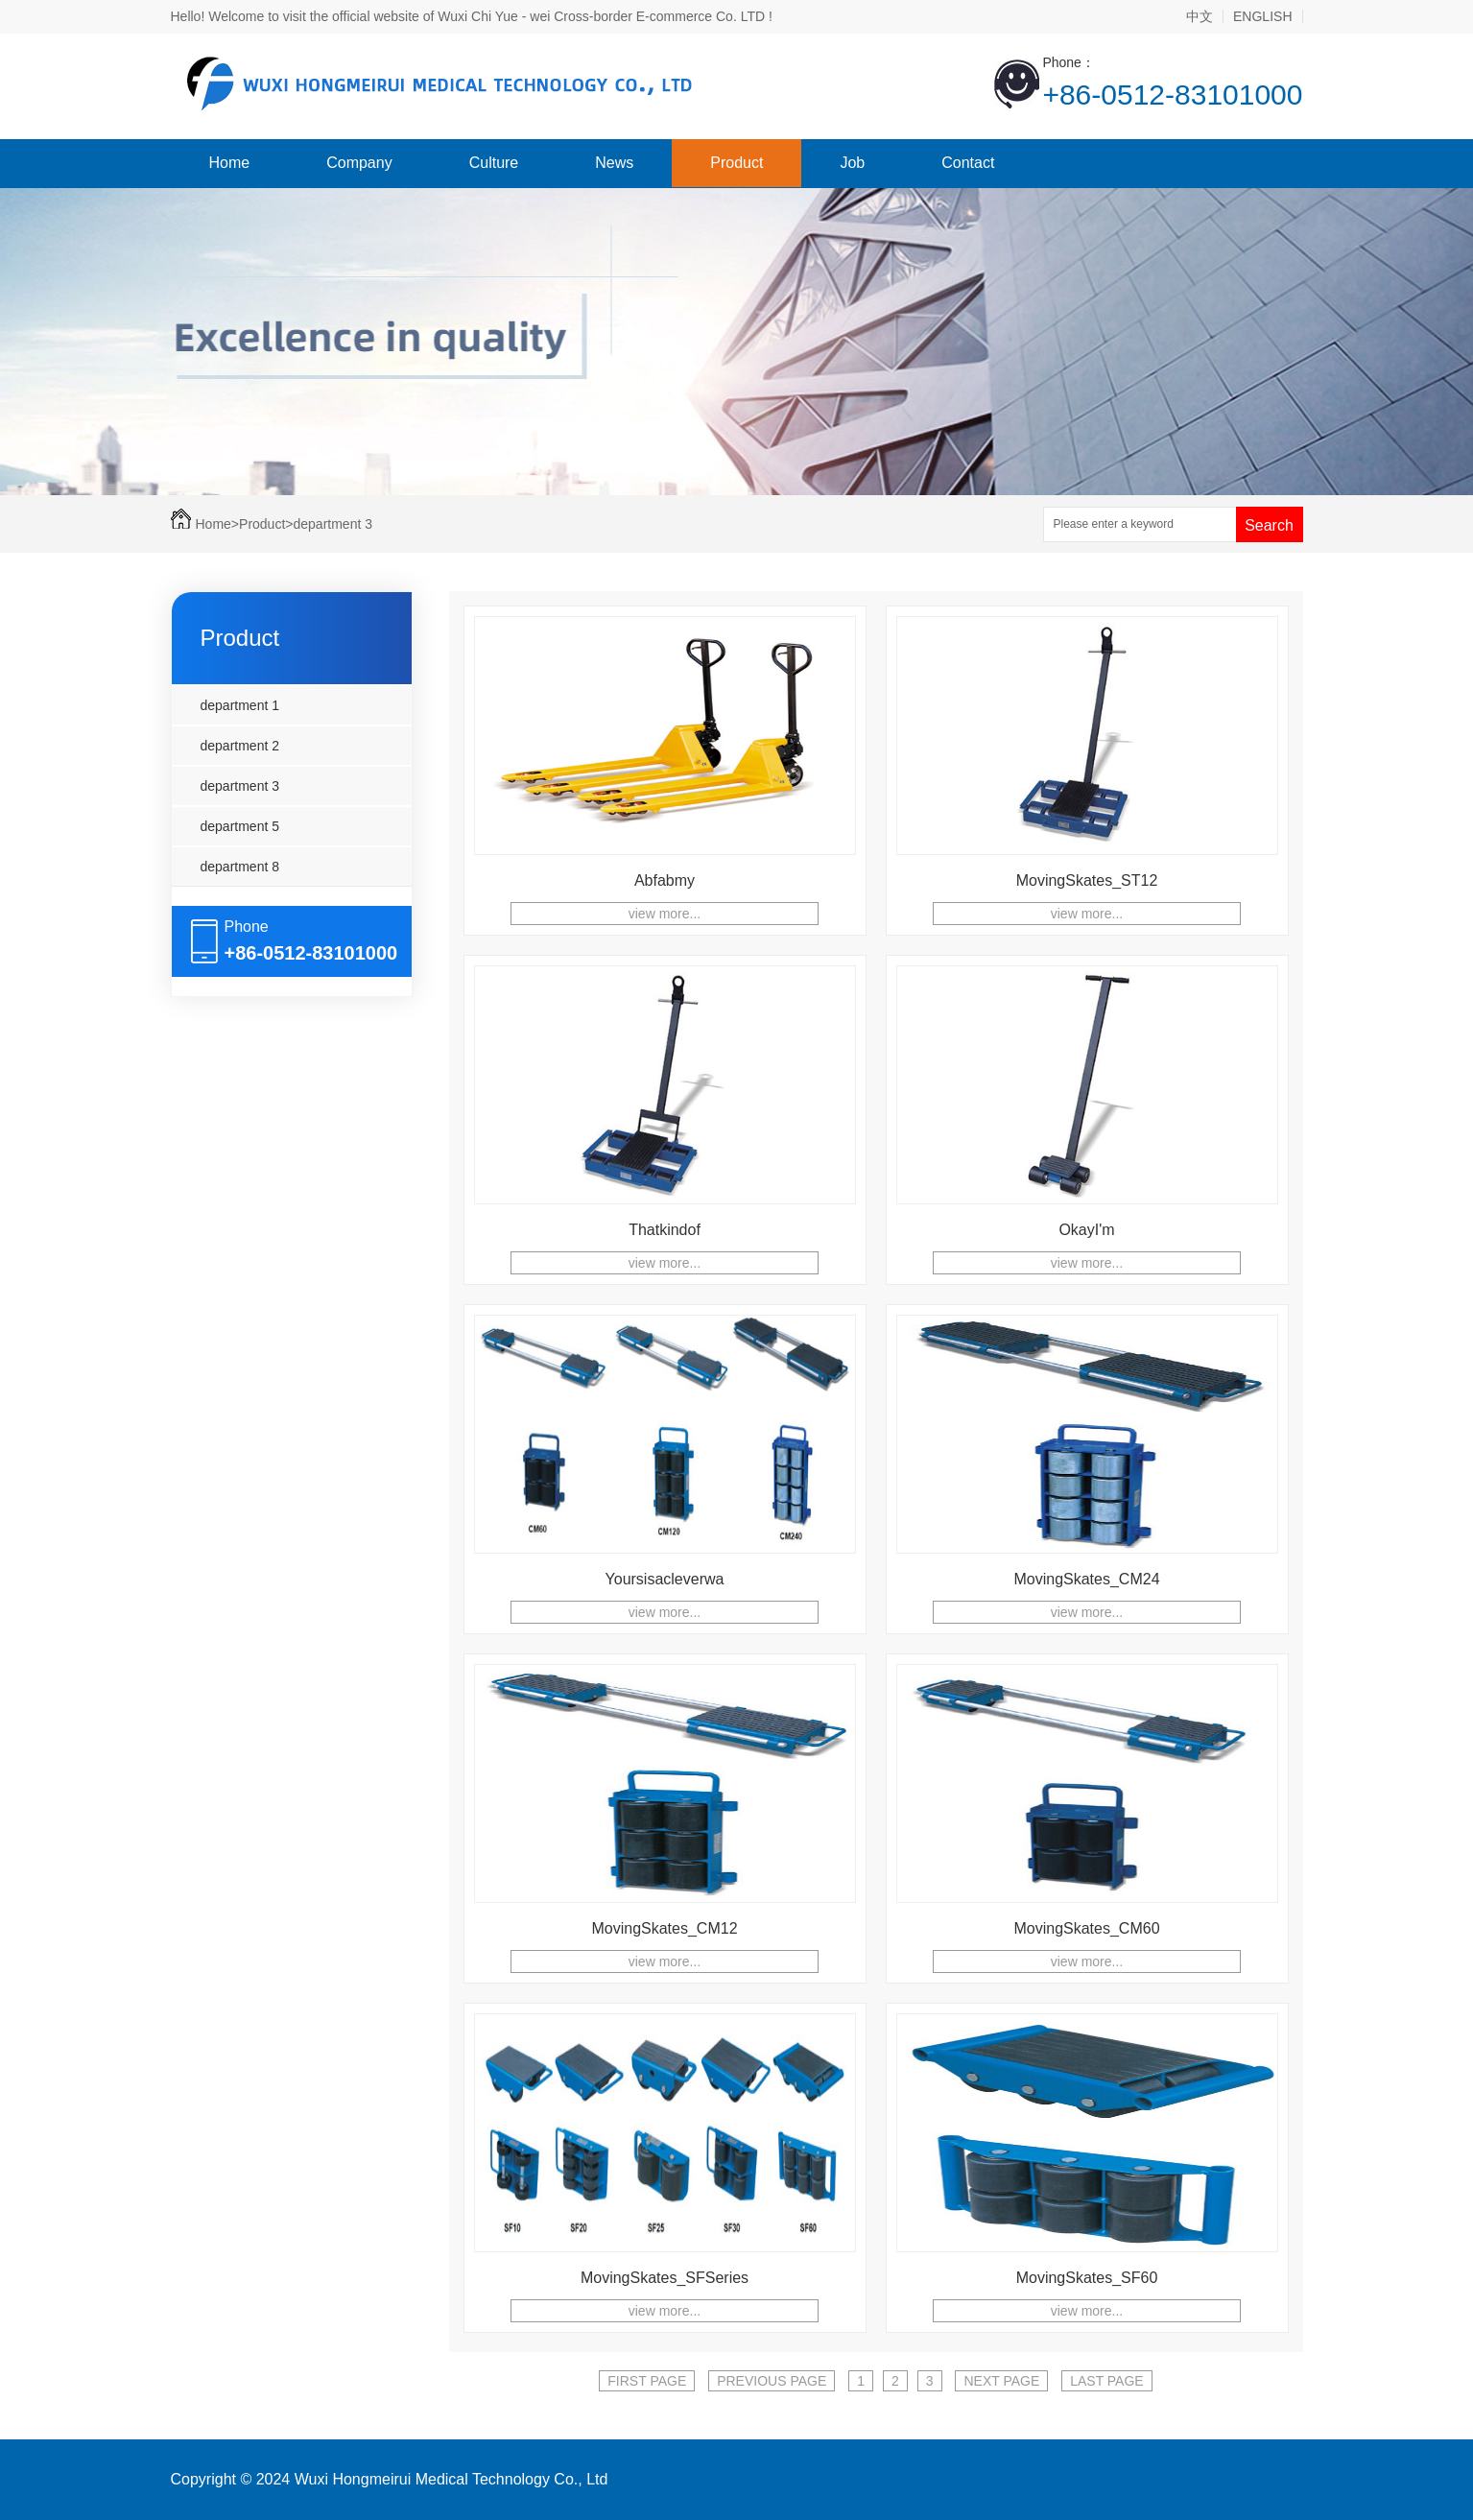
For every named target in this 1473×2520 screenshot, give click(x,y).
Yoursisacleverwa (665, 1579)
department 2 (240, 745)
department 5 (240, 826)
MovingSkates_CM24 (1086, 1579)
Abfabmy (664, 880)
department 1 (240, 705)
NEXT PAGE (1001, 2381)
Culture (494, 163)
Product (736, 163)
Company (359, 163)
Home (229, 163)
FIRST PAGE (646, 2381)
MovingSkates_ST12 (1087, 880)
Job (852, 163)
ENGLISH (1262, 16)
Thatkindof (665, 1230)
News (614, 163)
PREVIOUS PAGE (771, 2381)
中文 (1199, 16)
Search (1269, 525)
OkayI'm (1086, 1230)
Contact (967, 163)
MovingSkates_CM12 (664, 1928)
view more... (665, 913)
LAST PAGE (1107, 2381)
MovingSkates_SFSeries (664, 2278)
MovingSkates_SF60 (1087, 2278)
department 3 (332, 524)
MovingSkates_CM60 (1086, 1928)
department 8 (240, 866)
